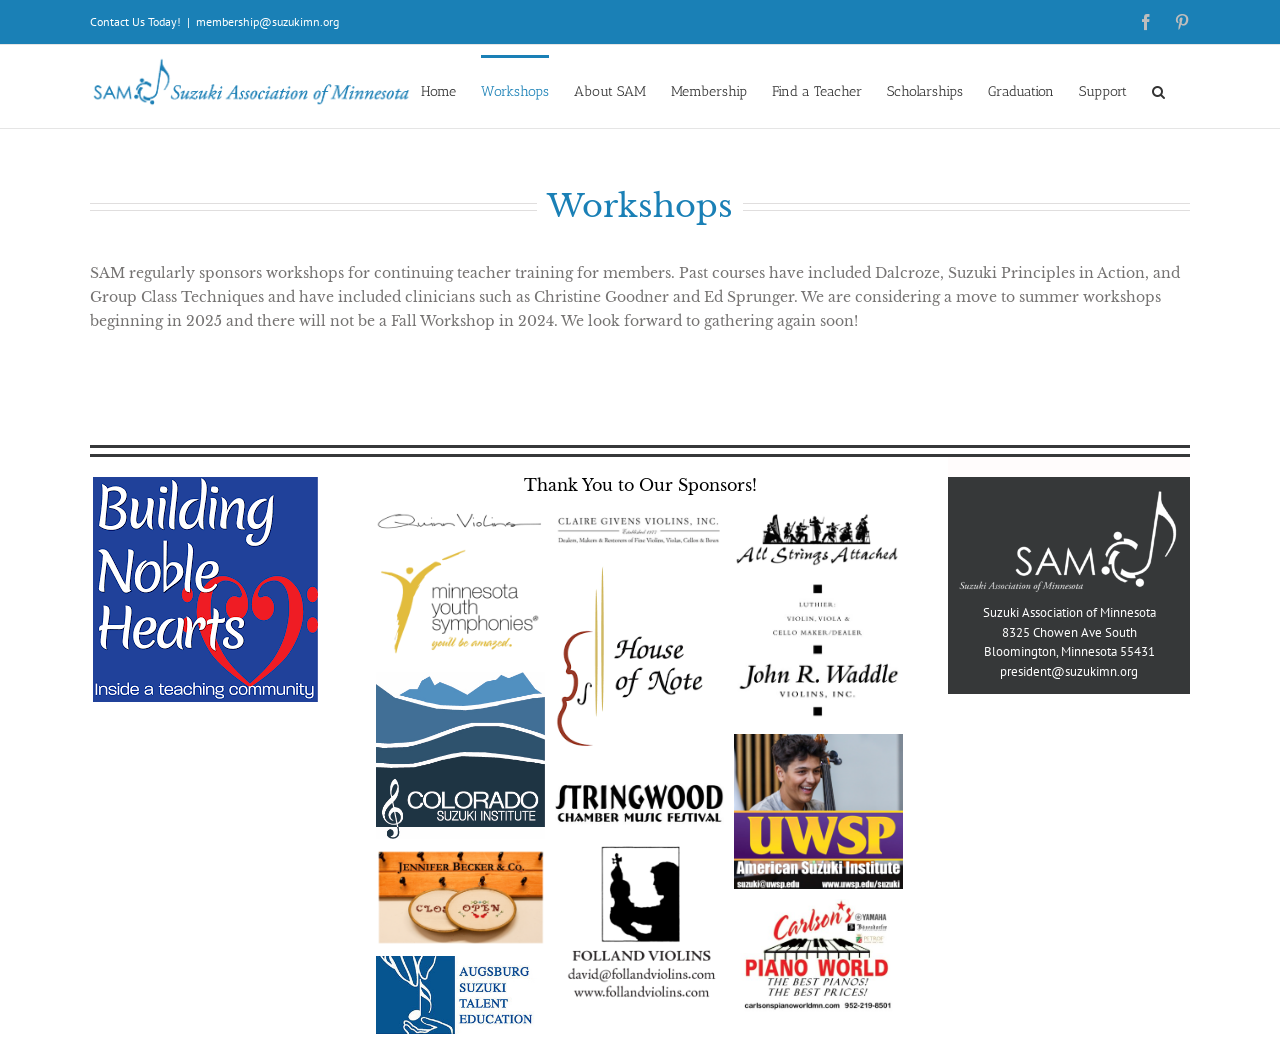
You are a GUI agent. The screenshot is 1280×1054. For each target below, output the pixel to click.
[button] (1158, 90)
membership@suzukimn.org (267, 21)
